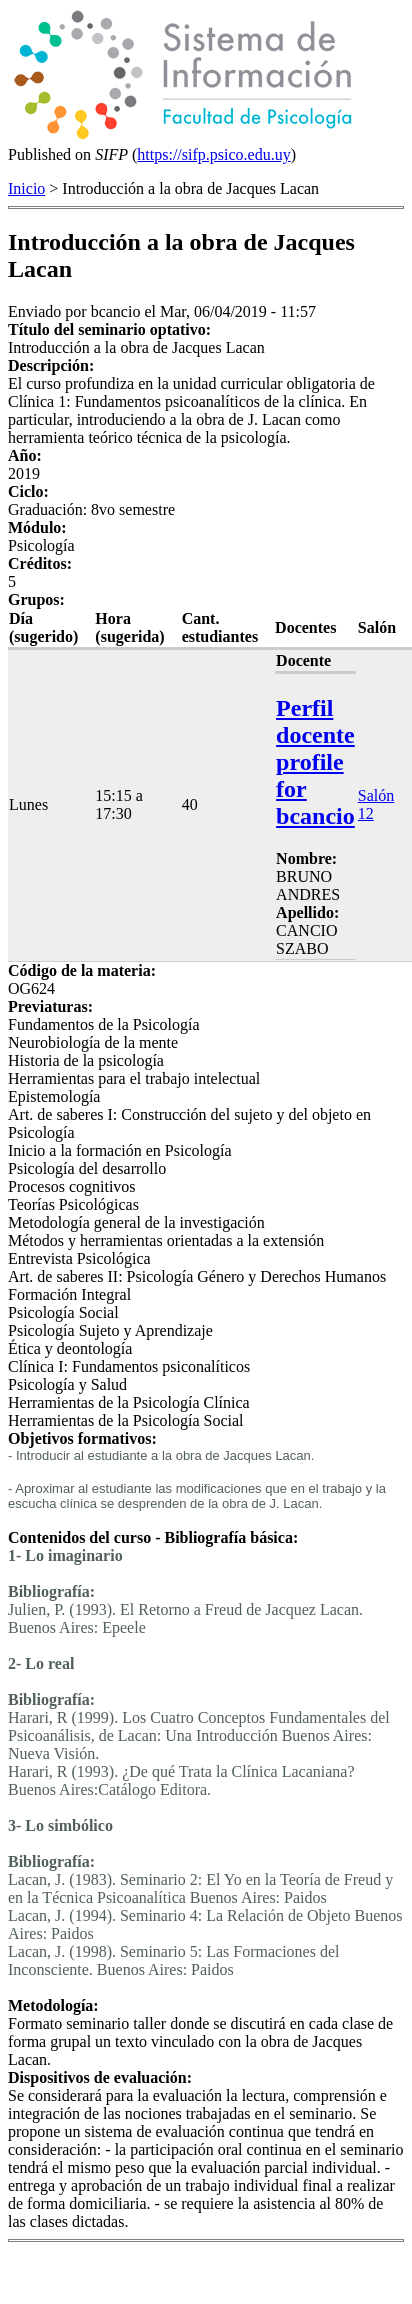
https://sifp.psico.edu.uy (213, 154)
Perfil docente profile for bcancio (315, 762)
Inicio (26, 188)
